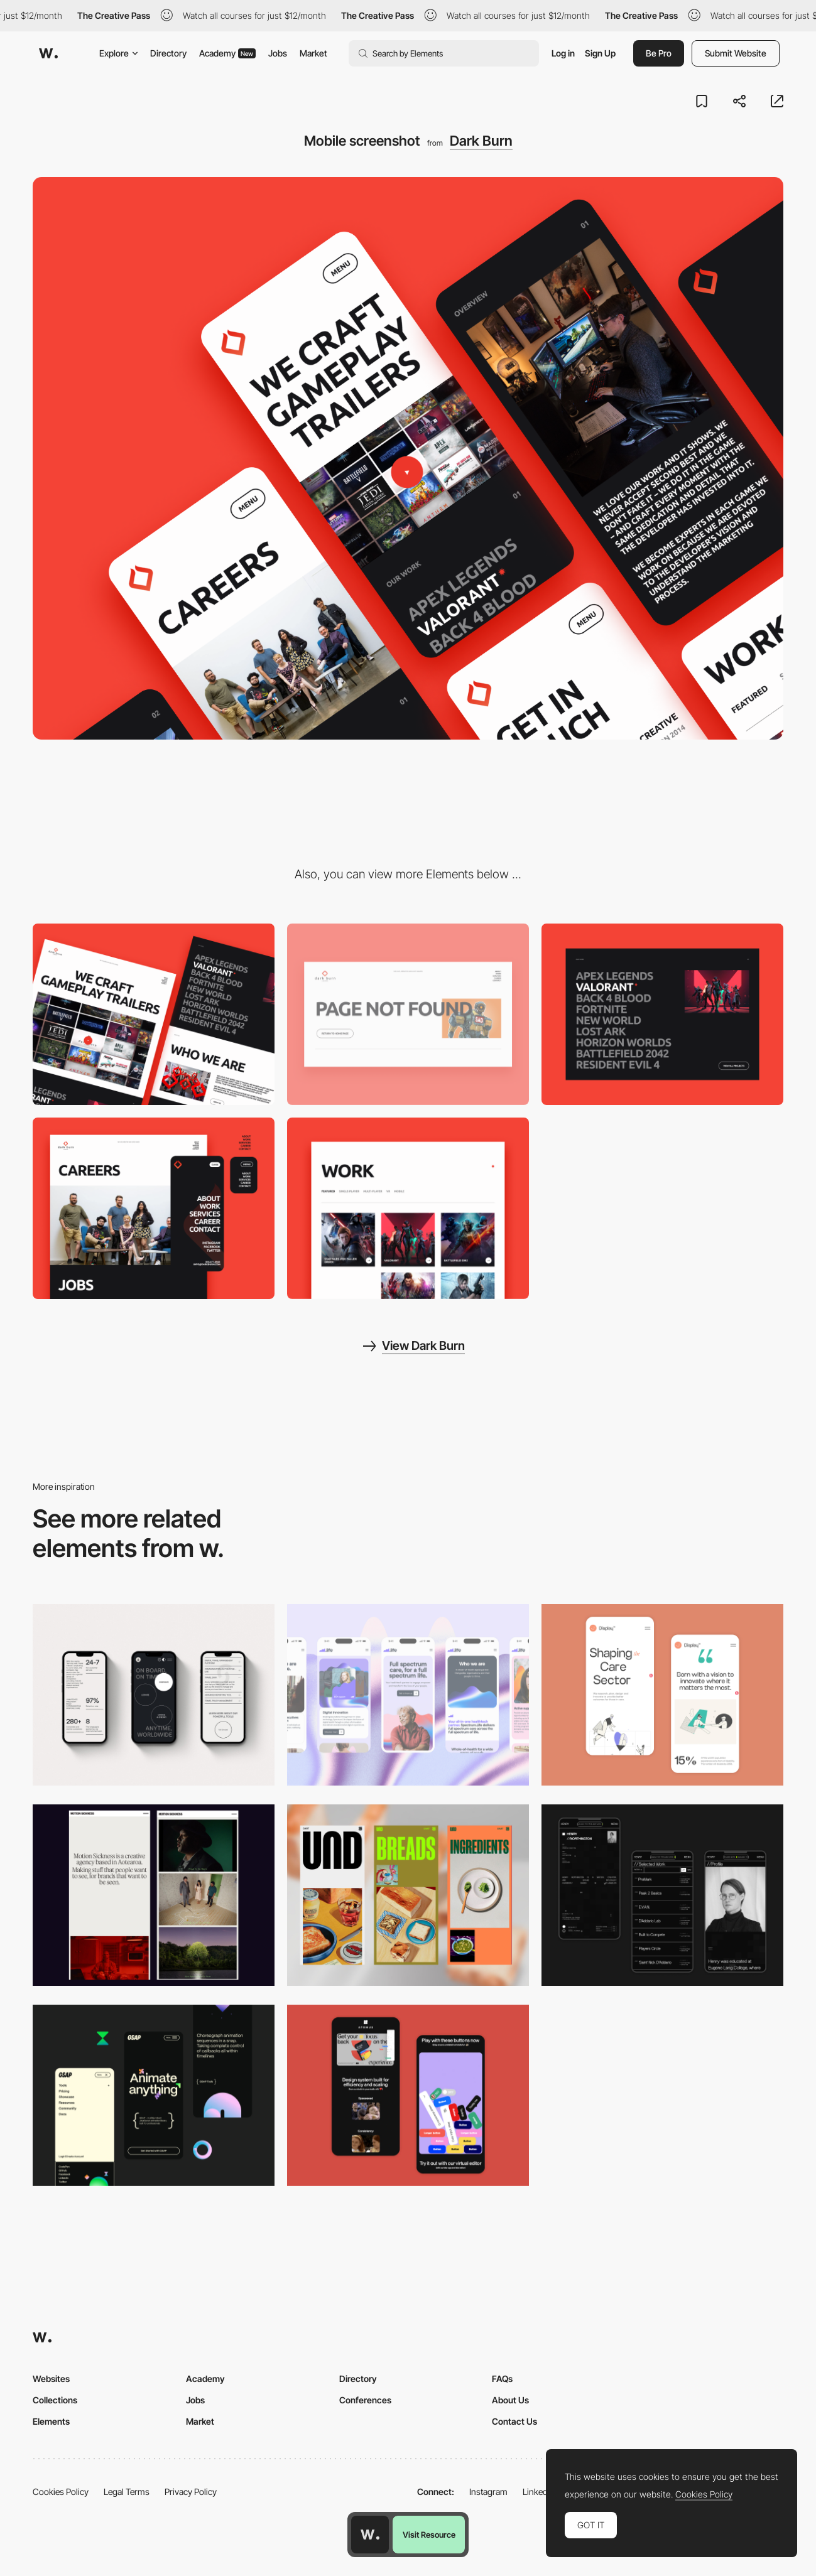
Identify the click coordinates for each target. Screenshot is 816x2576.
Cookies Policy (61, 2491)
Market (313, 53)
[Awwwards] (48, 53)
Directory (168, 53)
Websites (51, 2378)
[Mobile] (154, 1695)
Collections (55, 2400)
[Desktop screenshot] (154, 1014)
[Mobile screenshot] (662, 1895)
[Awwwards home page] (370, 2534)
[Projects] (408, 1208)
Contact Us (514, 2421)
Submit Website (735, 53)
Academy (227, 53)
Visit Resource (429, 2535)
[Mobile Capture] (662, 1695)
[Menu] (154, 1208)
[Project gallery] (662, 1014)
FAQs (502, 2378)
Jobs (277, 53)
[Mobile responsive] (154, 1895)
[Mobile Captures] (408, 2095)
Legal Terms (127, 2491)
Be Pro (659, 53)
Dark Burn (481, 141)
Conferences (365, 2400)
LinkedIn (539, 2491)
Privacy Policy (191, 2491)
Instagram (488, 2491)
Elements (51, 2421)
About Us (510, 2400)
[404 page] (408, 1014)
